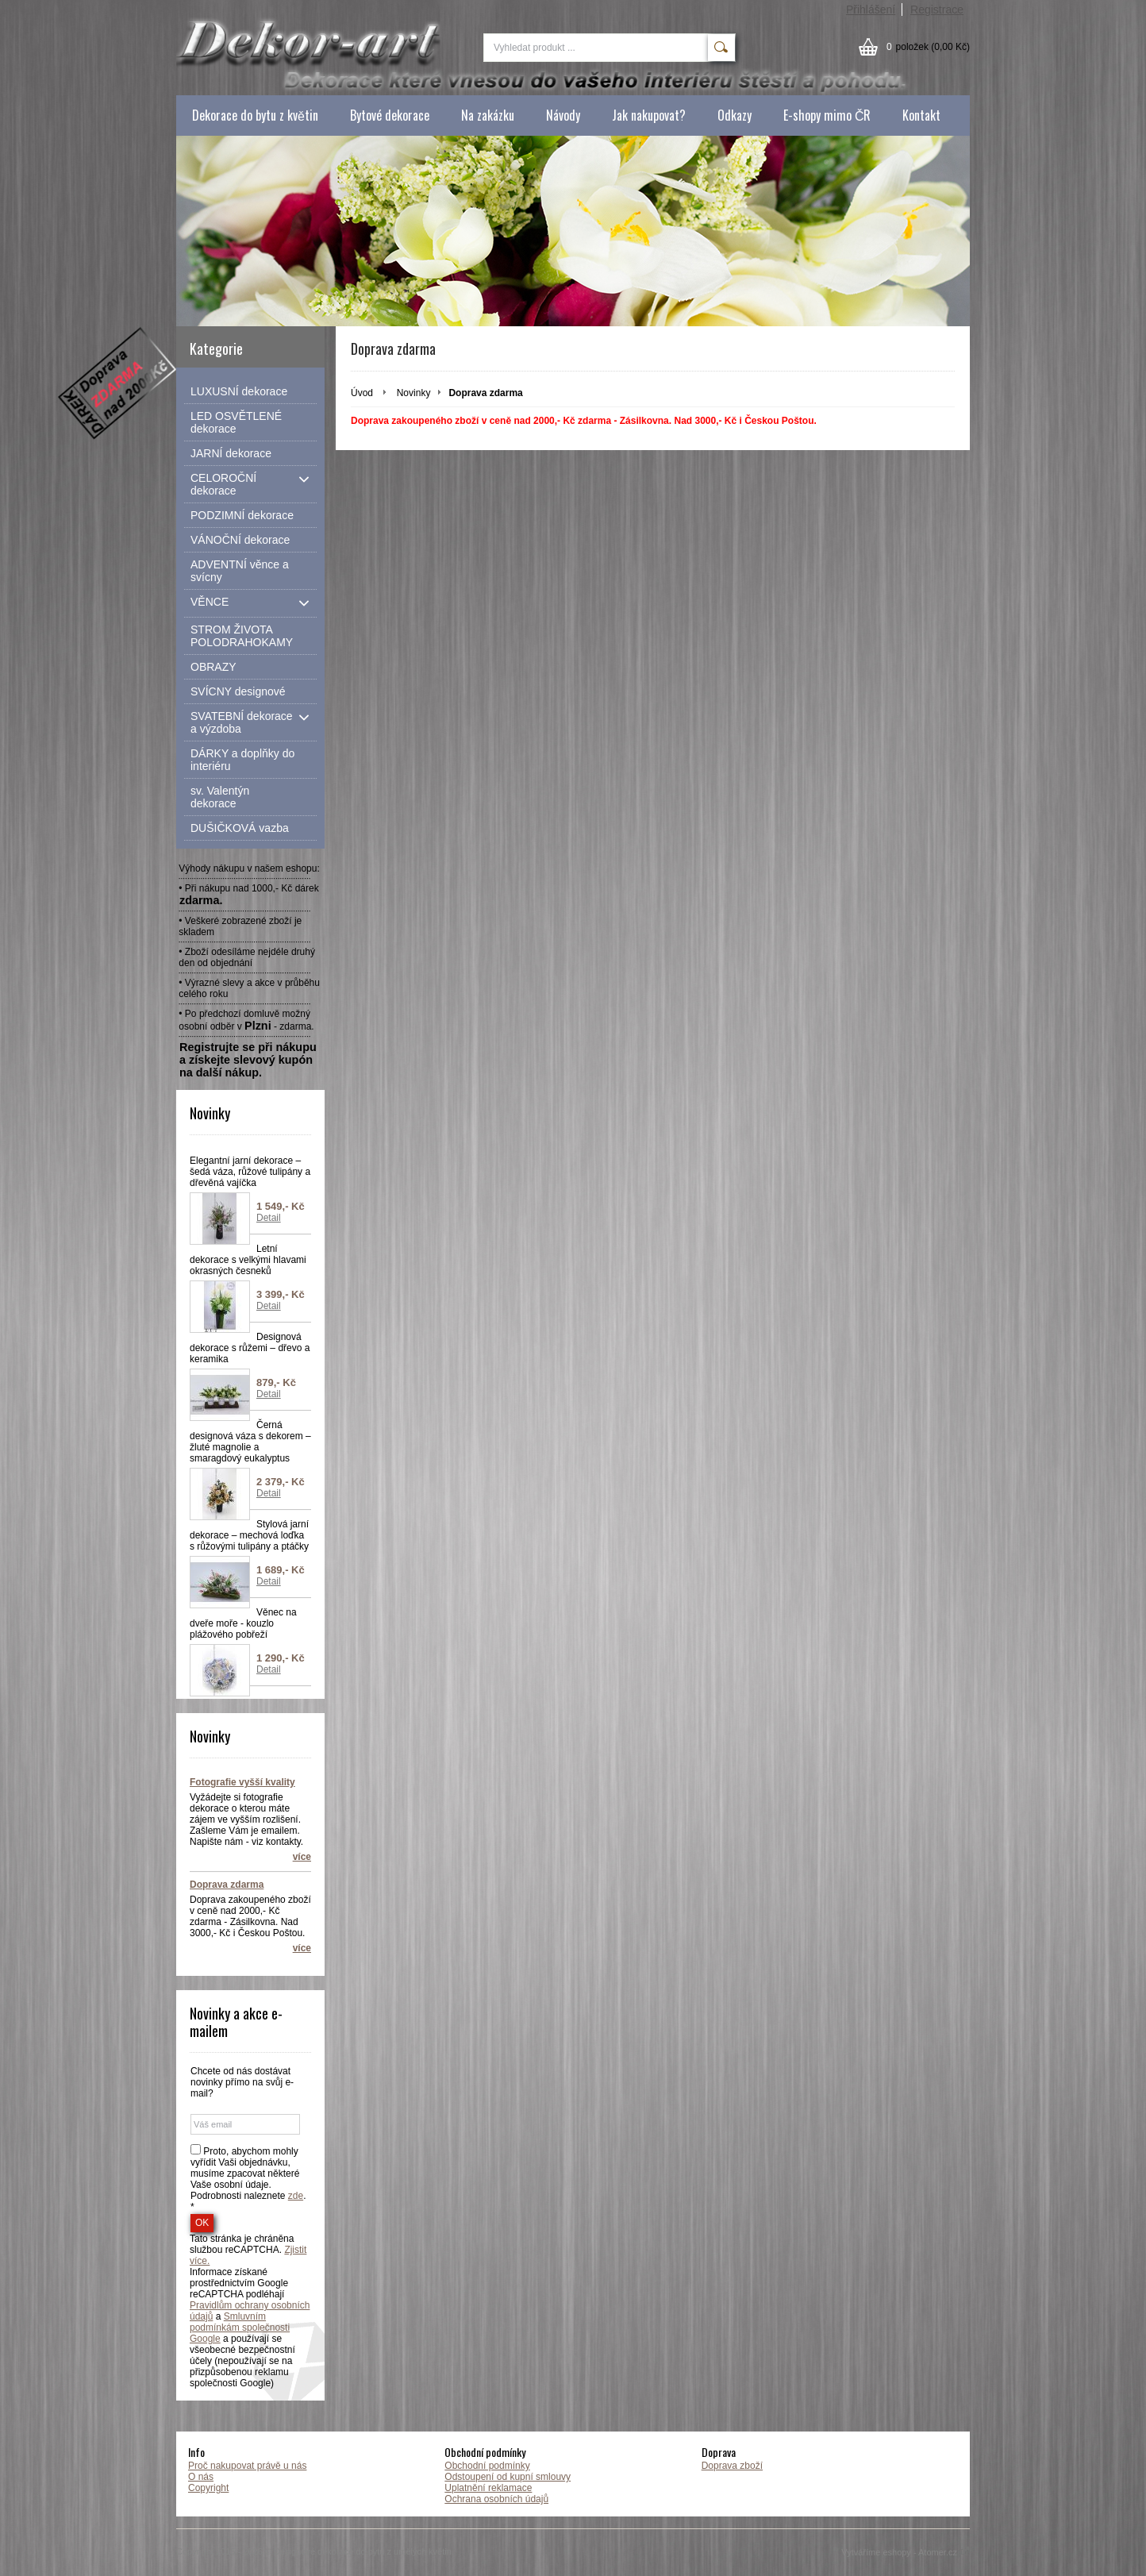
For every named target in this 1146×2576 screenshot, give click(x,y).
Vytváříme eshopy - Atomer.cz (905, 2552)
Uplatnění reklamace (488, 2487)
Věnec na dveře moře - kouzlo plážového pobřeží (243, 1623)
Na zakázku (487, 115)
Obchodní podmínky (486, 2465)
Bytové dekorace (389, 115)
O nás (200, 2476)
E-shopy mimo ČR (827, 115)
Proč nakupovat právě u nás (247, 2465)
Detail (268, 1217)
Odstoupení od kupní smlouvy (507, 2476)
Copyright (208, 2487)
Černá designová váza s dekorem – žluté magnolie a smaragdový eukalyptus (250, 1441)
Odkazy (734, 115)
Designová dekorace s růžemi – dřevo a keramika (250, 1348)
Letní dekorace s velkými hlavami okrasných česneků (248, 1259)
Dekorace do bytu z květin (255, 115)
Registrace (936, 9)
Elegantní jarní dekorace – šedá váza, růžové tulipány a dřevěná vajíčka (250, 1171)
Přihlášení (870, 9)
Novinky (414, 393)
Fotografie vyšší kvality (242, 1782)
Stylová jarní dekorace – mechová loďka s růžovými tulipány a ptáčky (249, 1535)
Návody (563, 115)
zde (295, 2195)
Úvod (362, 393)
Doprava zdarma (226, 1884)
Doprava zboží (732, 2465)
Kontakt (921, 115)
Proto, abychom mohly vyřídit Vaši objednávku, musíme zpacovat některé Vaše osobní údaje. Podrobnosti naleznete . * (248, 2179)
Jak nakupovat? (649, 115)
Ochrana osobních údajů (496, 2499)
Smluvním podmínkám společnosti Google (240, 2327)
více (302, 1856)
